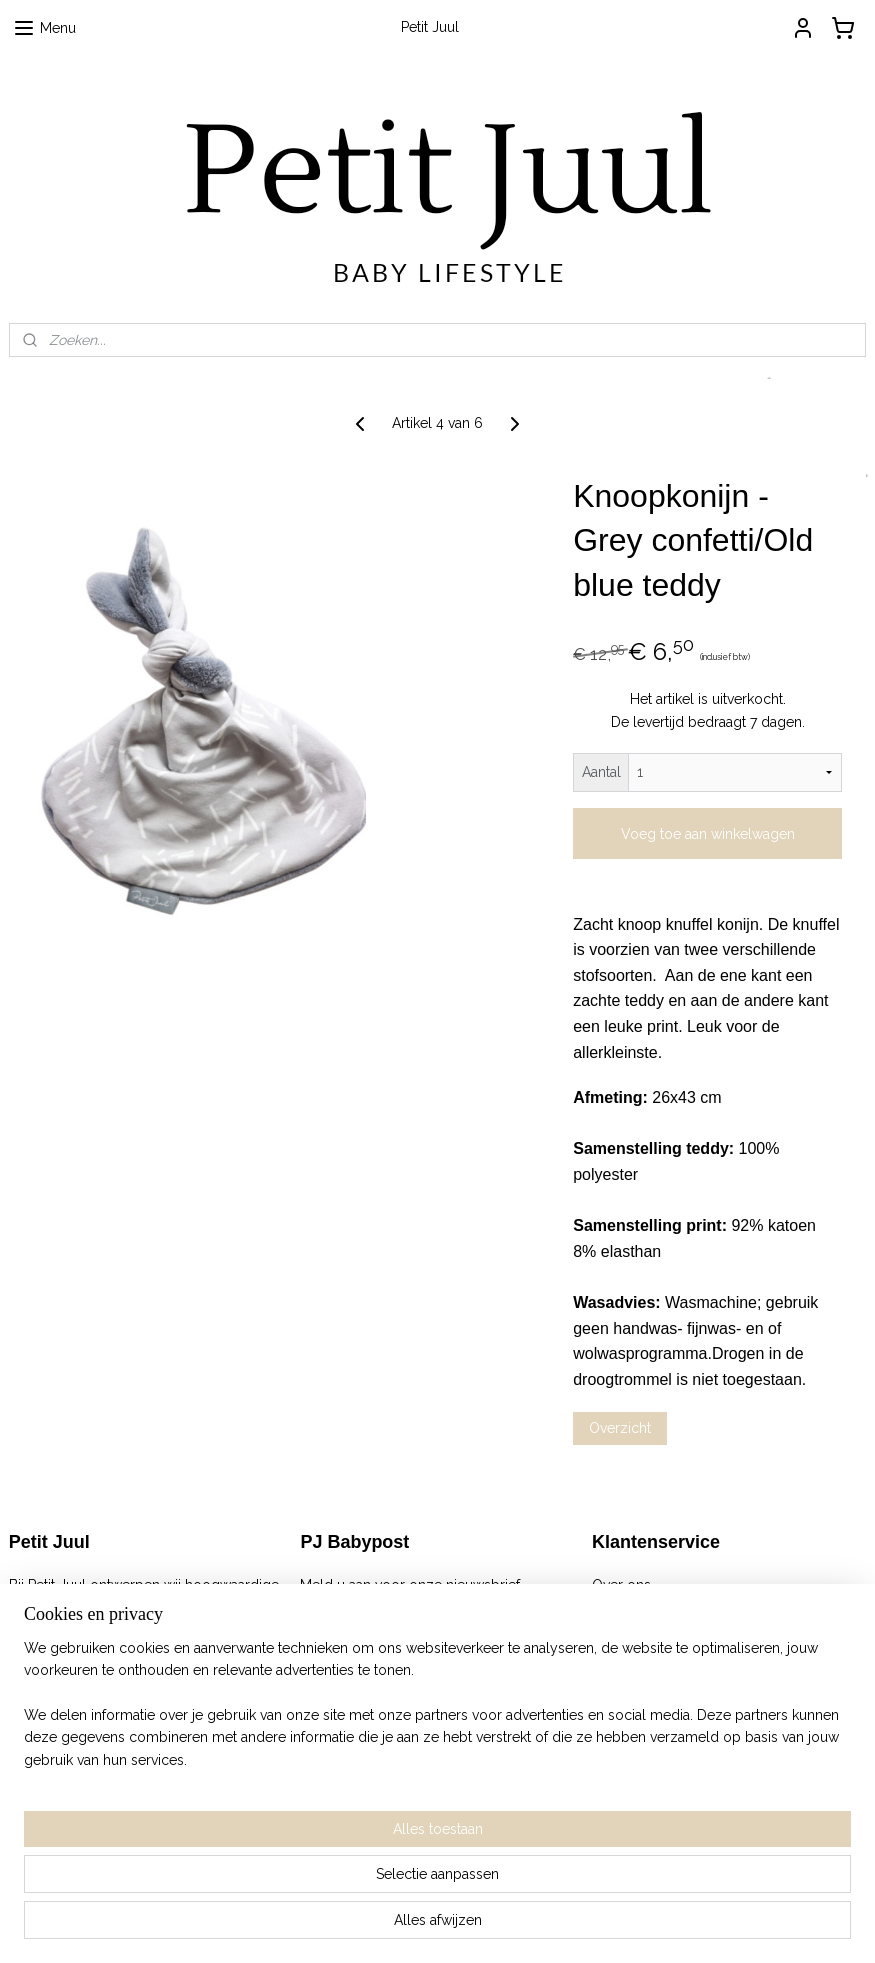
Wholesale (627, 1696)
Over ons (621, 1585)
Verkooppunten (642, 1674)
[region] (305, 1861)
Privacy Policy (637, 1652)
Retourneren (632, 1629)
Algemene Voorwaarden (671, 1607)
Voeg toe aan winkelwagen (708, 834)
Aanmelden (353, 1629)
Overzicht (620, 1428)
